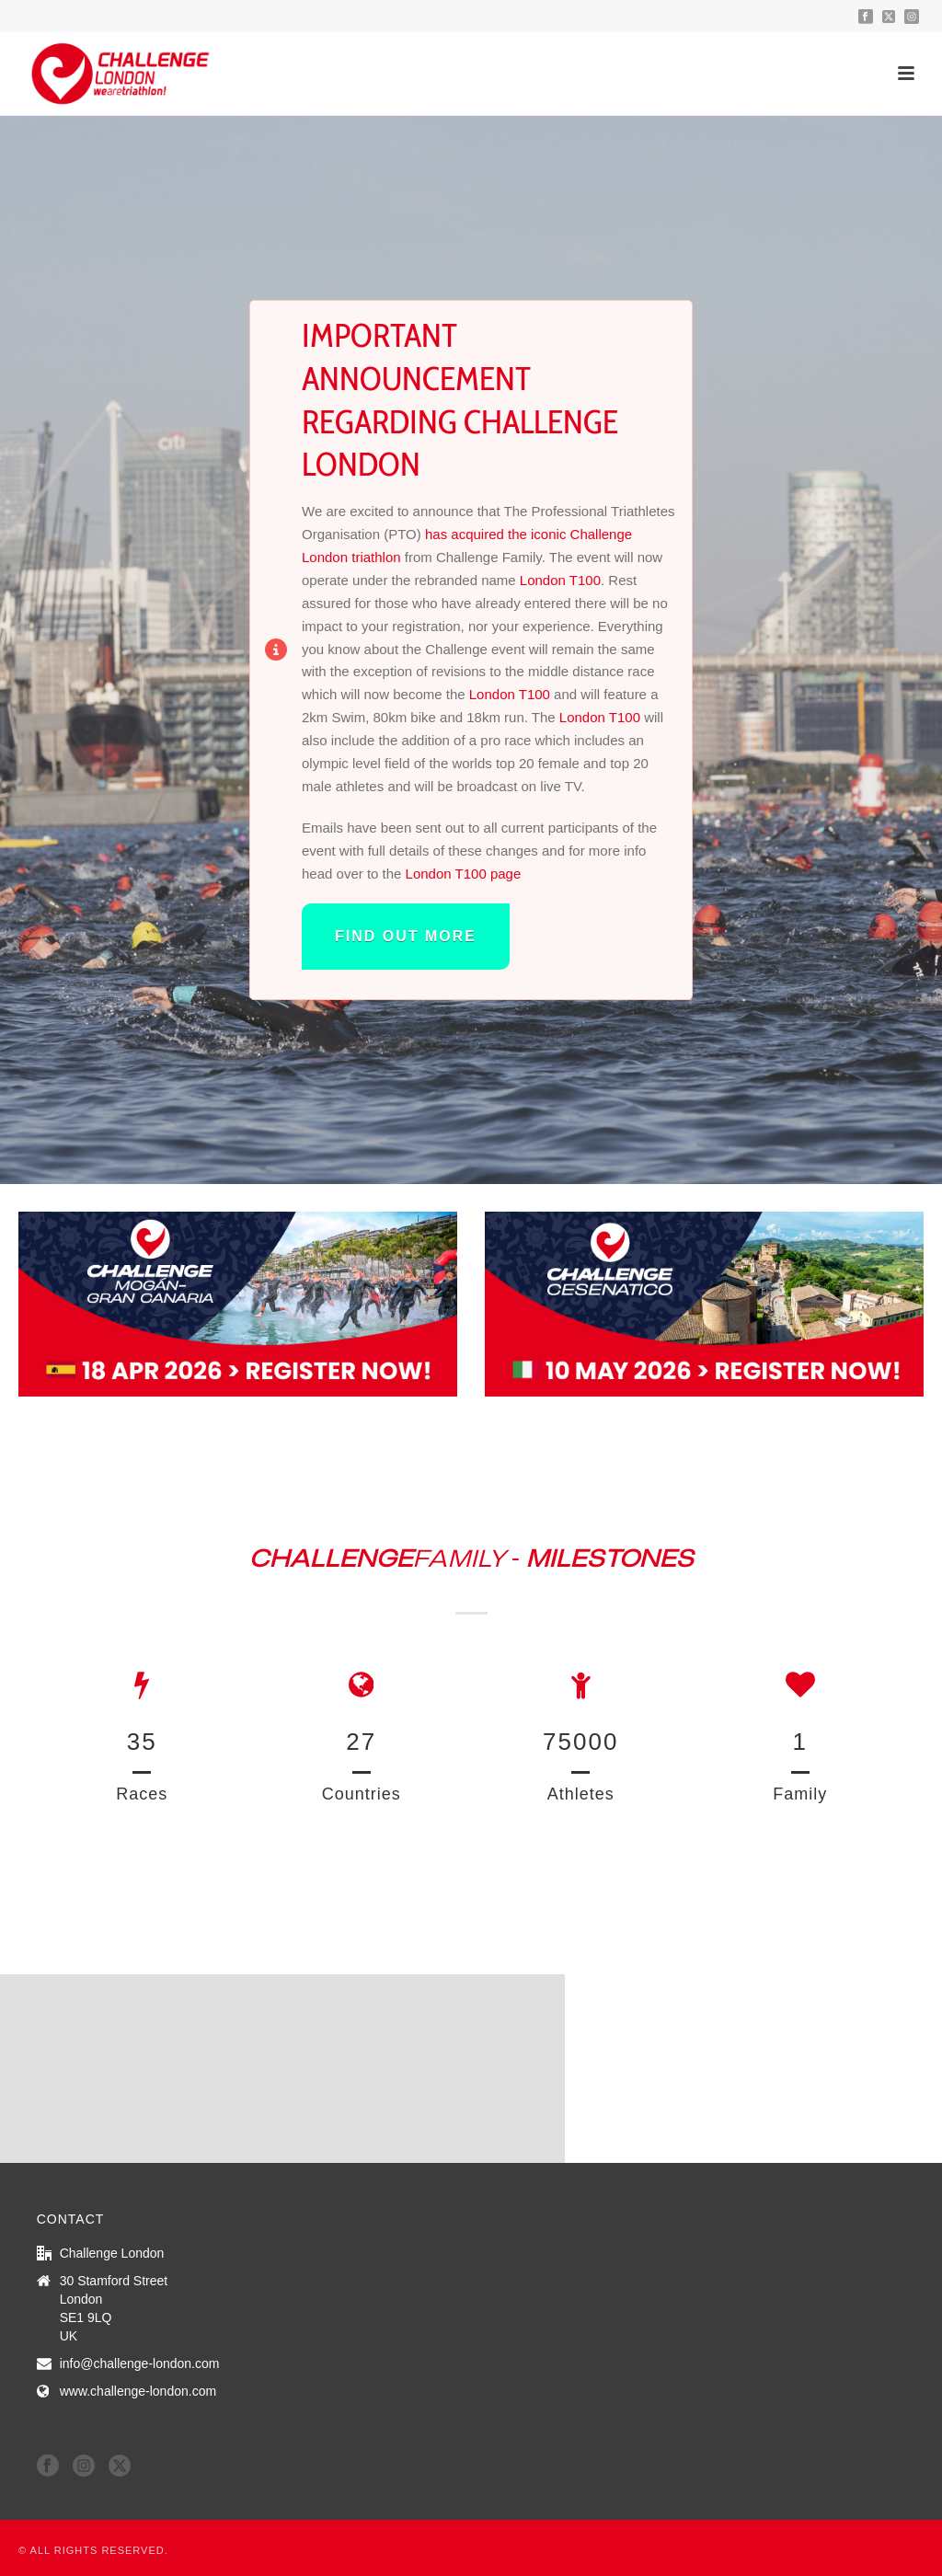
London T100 (560, 580)
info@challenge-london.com (140, 2363)
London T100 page (464, 873)
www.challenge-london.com (138, 2391)
